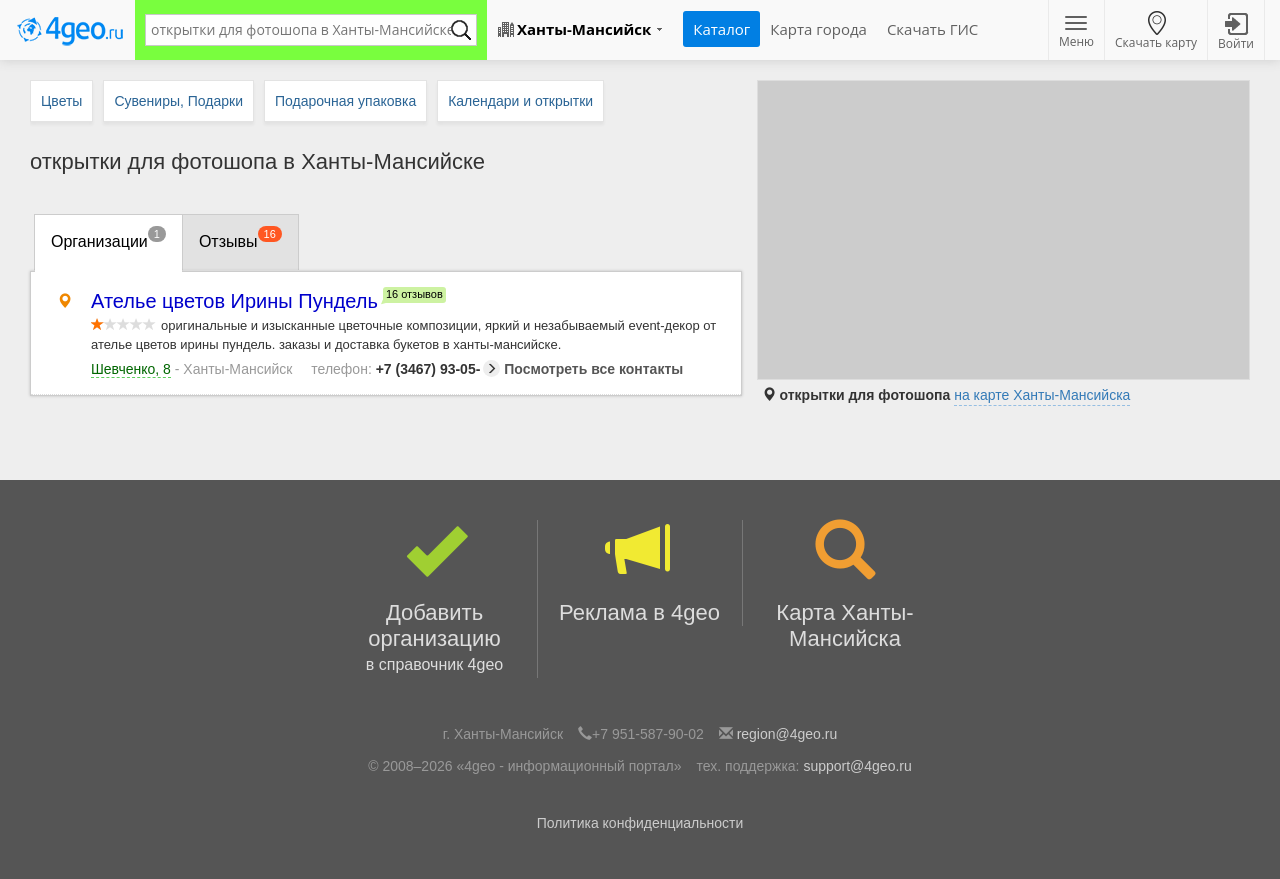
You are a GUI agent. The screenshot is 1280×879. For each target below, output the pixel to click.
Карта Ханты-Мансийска (845, 585)
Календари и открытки (520, 101)
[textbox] (301, 30)
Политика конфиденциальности (640, 823)
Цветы (61, 101)
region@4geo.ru (787, 734)
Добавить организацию (435, 599)
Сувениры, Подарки (178, 101)
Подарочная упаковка (345, 101)
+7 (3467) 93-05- (405, 369)
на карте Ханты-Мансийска (1042, 395)
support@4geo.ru (857, 766)
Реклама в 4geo (640, 572)
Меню (1076, 33)
